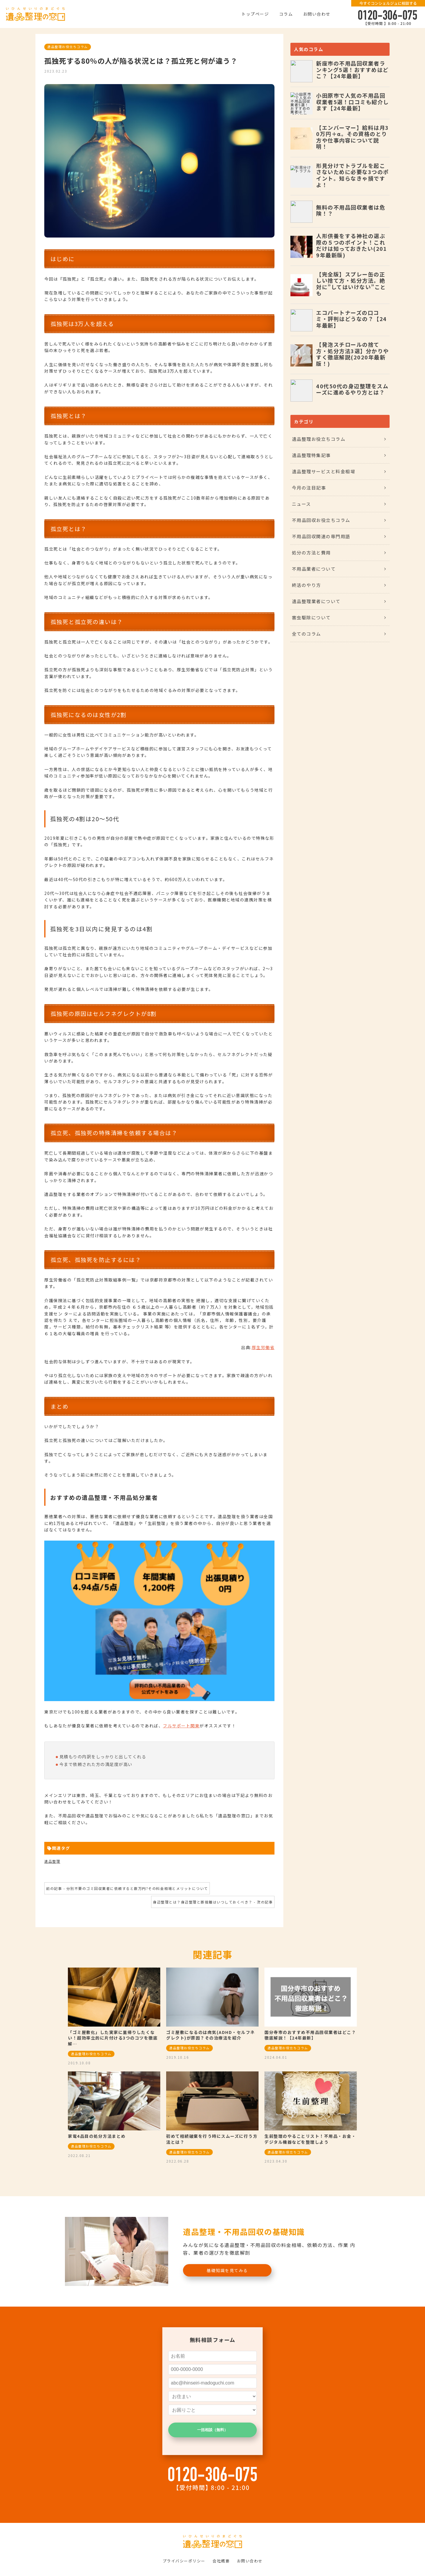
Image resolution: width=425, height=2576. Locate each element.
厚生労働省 (263, 1347)
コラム (286, 14)
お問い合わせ (317, 14)
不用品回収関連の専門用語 (321, 536)
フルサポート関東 (181, 1726)
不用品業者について (314, 569)
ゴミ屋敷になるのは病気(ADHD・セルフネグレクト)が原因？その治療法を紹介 (210, 2035)
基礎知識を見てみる (227, 2270)
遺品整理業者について (316, 601)
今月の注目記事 (309, 488)
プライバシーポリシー (184, 2561)
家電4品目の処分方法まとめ (97, 2136)
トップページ (255, 14)
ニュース (301, 504)
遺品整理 (52, 1861)
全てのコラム (306, 634)
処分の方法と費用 (311, 552)
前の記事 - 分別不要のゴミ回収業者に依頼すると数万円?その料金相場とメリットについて (127, 1888)
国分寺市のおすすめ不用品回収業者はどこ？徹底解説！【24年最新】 (310, 2035)
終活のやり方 (306, 585)
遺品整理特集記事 (311, 455)
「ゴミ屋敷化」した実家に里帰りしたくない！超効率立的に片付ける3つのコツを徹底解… (113, 2038)
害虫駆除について (311, 617)
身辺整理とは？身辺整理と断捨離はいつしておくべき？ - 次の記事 (213, 1901)
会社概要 (221, 2561)
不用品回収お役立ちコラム (321, 520)
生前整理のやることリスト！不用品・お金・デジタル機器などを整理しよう (310, 2139)
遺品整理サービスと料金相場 (323, 471)
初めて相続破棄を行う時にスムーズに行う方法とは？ (211, 2139)
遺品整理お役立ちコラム (67, 46)
